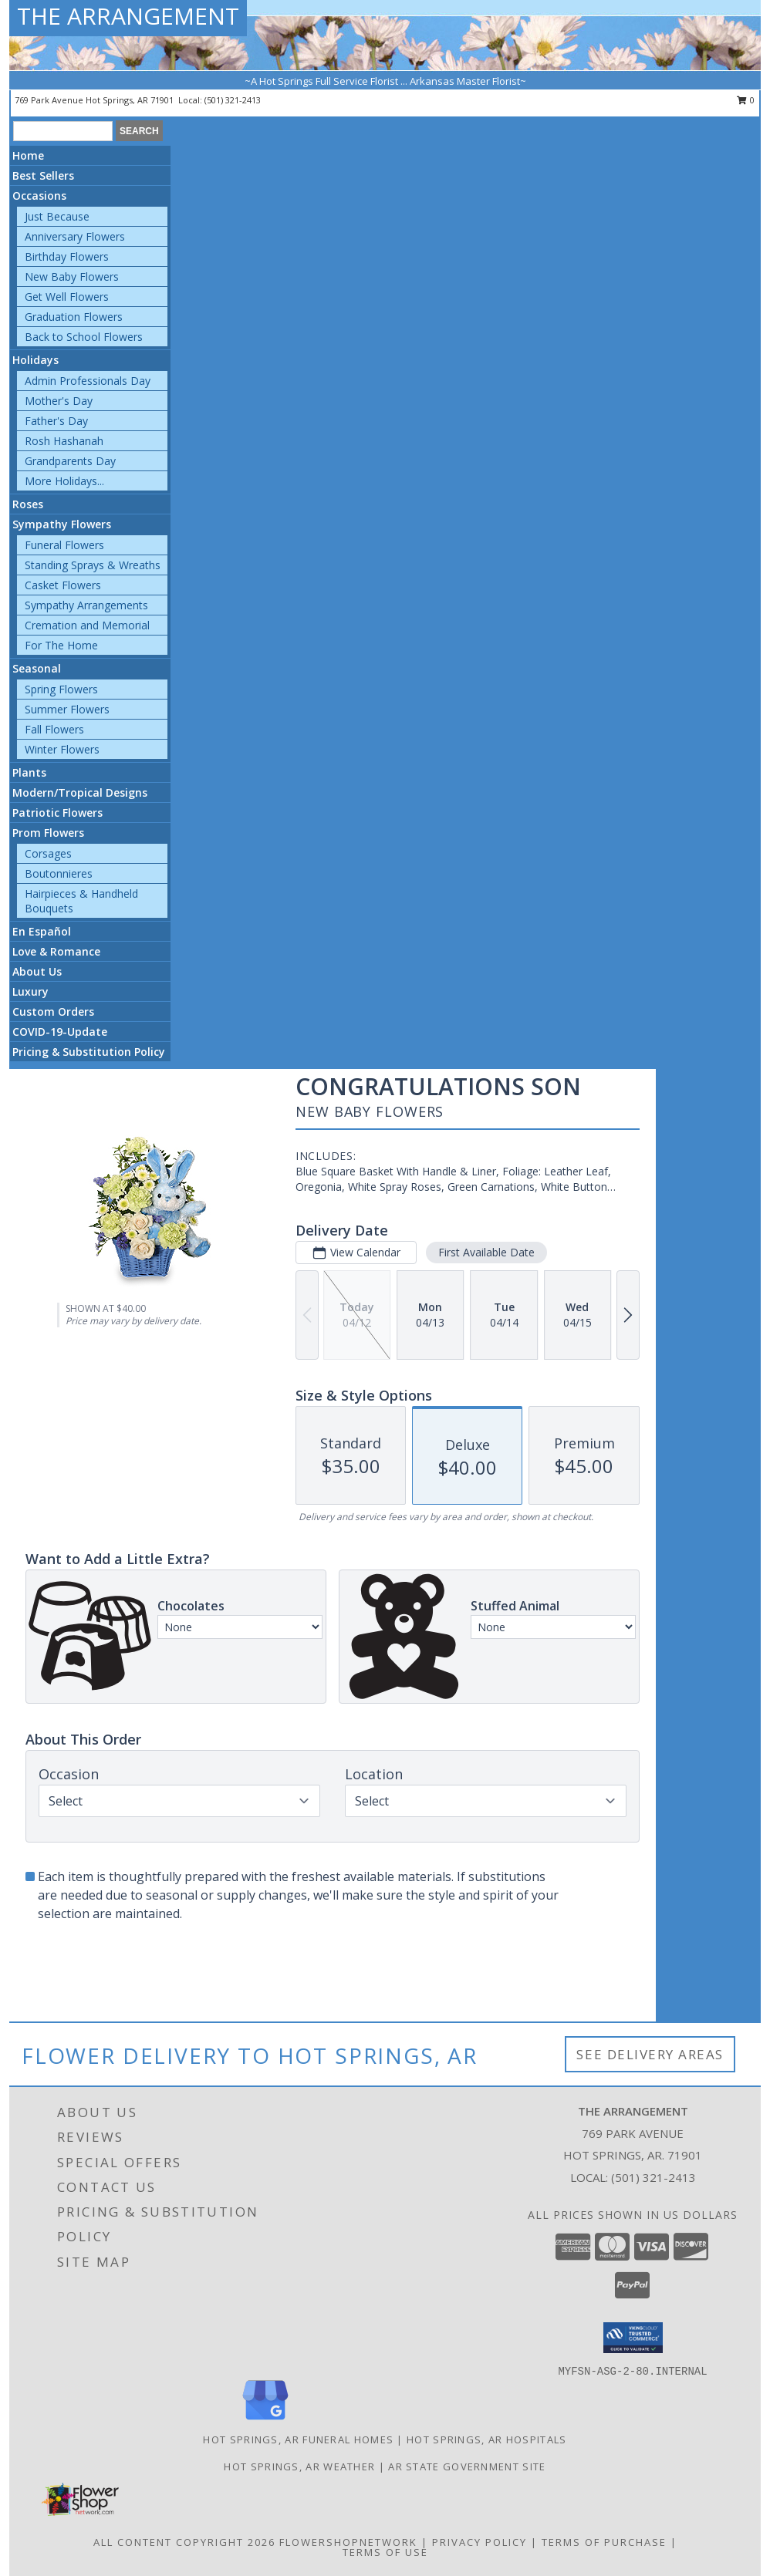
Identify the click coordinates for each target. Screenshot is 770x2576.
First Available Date (486, 1252)
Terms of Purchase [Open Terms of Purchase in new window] (604, 2542)
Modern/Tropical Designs (79, 792)
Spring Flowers (61, 689)
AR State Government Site (466, 2466)
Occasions (39, 195)
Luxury (30, 991)
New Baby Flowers (72, 276)
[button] (633, 2337)
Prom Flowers (48, 832)
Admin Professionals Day (87, 380)
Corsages (48, 853)
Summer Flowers (67, 709)
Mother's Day (59, 400)
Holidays (35, 359)
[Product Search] (63, 131)
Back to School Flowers (84, 336)
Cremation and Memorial (87, 625)
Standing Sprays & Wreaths (92, 565)
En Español (41, 931)
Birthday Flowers (67, 256)
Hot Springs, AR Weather (299, 2466)
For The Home (61, 645)
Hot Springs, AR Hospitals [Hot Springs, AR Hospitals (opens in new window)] (487, 2439)
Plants (29, 772)
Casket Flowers (63, 585)
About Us (37, 971)
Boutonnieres (59, 873)
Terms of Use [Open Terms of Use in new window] (385, 2552)
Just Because (57, 216)
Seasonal (36, 668)
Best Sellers (43, 175)
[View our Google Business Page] (265, 2420)
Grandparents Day (70, 460)
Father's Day (56, 420)
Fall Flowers (54, 729)
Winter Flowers (62, 749)
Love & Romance (56, 951)
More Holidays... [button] (64, 481)
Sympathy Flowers (61, 524)
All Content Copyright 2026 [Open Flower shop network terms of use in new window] (184, 2542)
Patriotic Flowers (57, 812)
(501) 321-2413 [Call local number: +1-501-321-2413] (232, 100)
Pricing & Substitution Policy (88, 1051)
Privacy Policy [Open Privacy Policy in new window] (479, 2542)
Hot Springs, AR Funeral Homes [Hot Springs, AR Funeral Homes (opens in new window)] (298, 2439)
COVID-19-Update (59, 1031)
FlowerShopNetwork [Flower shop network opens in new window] (348, 2542)
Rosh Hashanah (64, 440)
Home (28, 155)
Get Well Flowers (67, 296)
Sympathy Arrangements (86, 605)
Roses (27, 504)
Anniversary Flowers (75, 236)
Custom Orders (53, 1011)
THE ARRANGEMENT (128, 15)
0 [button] (745, 100)
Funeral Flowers (64, 545)
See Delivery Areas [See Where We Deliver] (650, 2054)
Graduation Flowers (74, 316)
